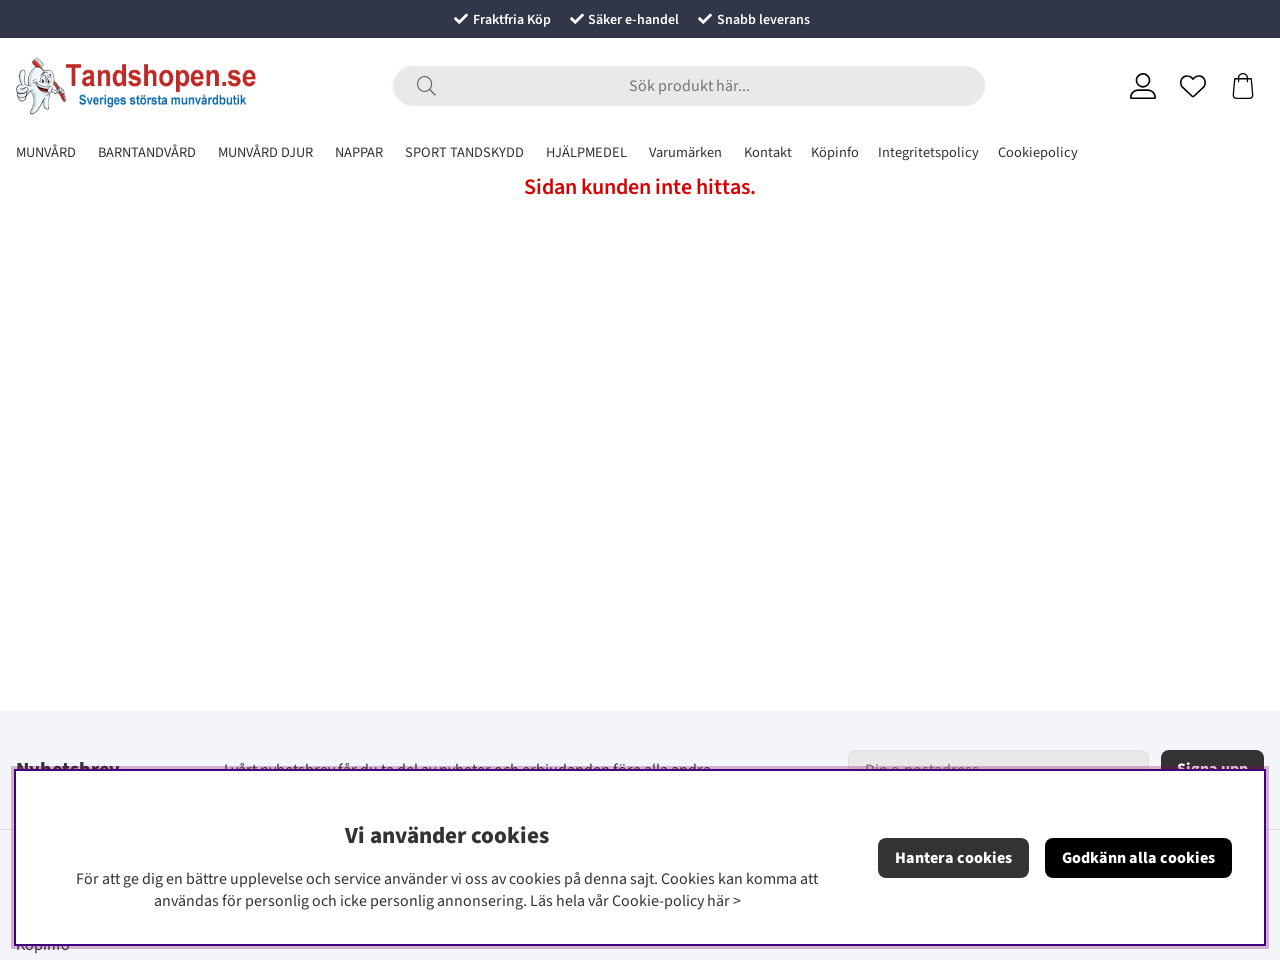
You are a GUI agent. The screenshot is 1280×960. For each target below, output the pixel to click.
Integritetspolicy (928, 152)
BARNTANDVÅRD (147, 152)
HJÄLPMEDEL (586, 152)
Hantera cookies (953, 858)
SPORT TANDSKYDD (464, 152)
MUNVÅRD (46, 152)
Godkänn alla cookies (1138, 858)
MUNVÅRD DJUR (265, 152)
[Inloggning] (1143, 86)
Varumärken (685, 152)
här (718, 901)
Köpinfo (835, 152)
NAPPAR (359, 152)
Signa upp (1212, 769)
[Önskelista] (1193, 86)
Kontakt (768, 152)
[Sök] (689, 86)
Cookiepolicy (1038, 152)
